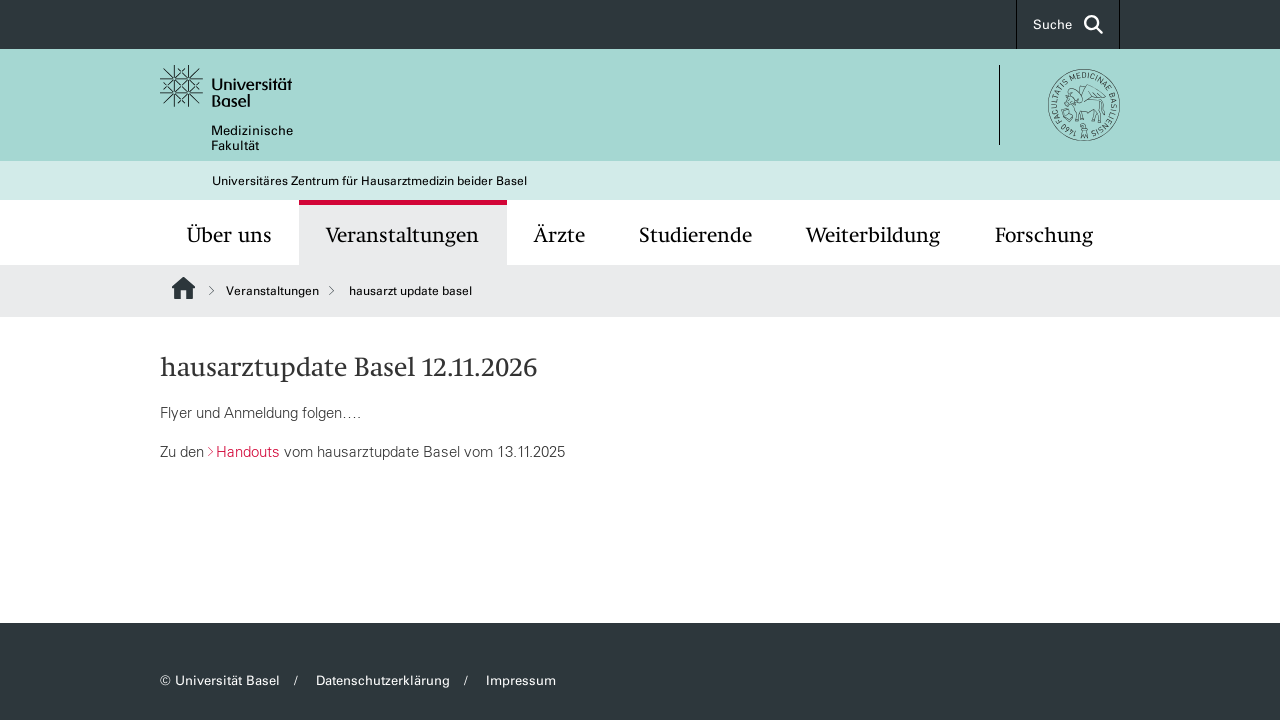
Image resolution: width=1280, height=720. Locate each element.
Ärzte (559, 235)
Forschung (1044, 235)
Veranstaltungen (402, 235)
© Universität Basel (220, 680)
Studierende (695, 235)
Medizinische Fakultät (252, 138)
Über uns (229, 235)
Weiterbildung (873, 235)
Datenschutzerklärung (383, 680)
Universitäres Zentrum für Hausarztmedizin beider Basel (369, 181)
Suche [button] (1068, 24)
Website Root (183, 288)
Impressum (521, 680)
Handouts (248, 451)
